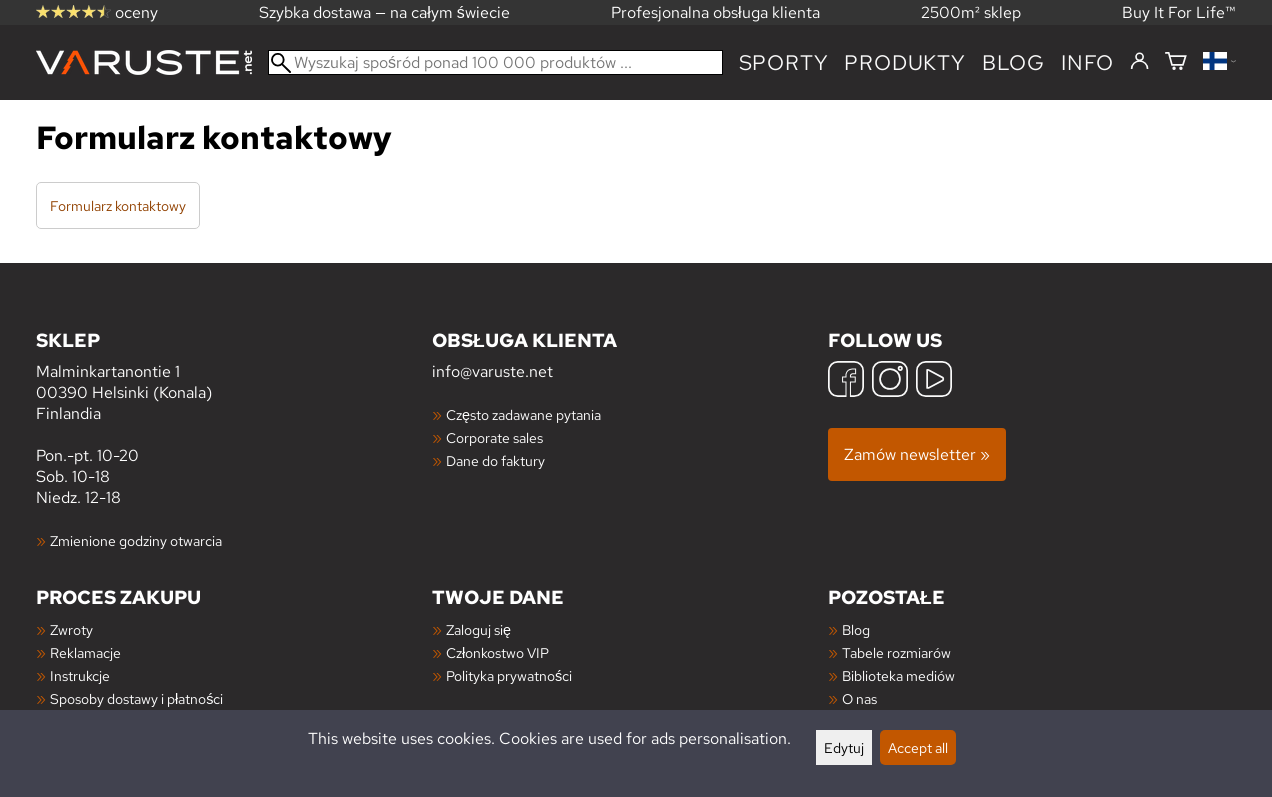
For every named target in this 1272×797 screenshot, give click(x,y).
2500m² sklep (971, 12)
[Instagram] (890, 381)
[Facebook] (846, 381)
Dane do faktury (495, 460)
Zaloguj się (478, 629)
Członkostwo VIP (497, 652)
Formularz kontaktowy (118, 205)
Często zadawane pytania (523, 414)
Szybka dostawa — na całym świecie (384, 12)
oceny (97, 12)
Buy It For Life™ (1179, 12)
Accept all (918, 747)
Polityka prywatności (509, 675)
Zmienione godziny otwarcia (136, 540)
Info (1087, 62)
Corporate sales (494, 437)
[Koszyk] (1176, 62)
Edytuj (844, 747)
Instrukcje (80, 675)
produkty (904, 62)
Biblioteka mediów (898, 675)
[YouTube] (934, 381)
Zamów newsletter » (917, 454)
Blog (856, 629)
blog (1013, 62)
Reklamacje (85, 652)
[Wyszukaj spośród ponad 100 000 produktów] (495, 62)
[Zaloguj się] (1139, 62)
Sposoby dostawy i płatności (136, 698)
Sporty (784, 62)
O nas (859, 698)
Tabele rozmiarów (896, 652)
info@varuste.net (492, 371)
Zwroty (71, 629)
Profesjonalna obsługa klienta (715, 12)
